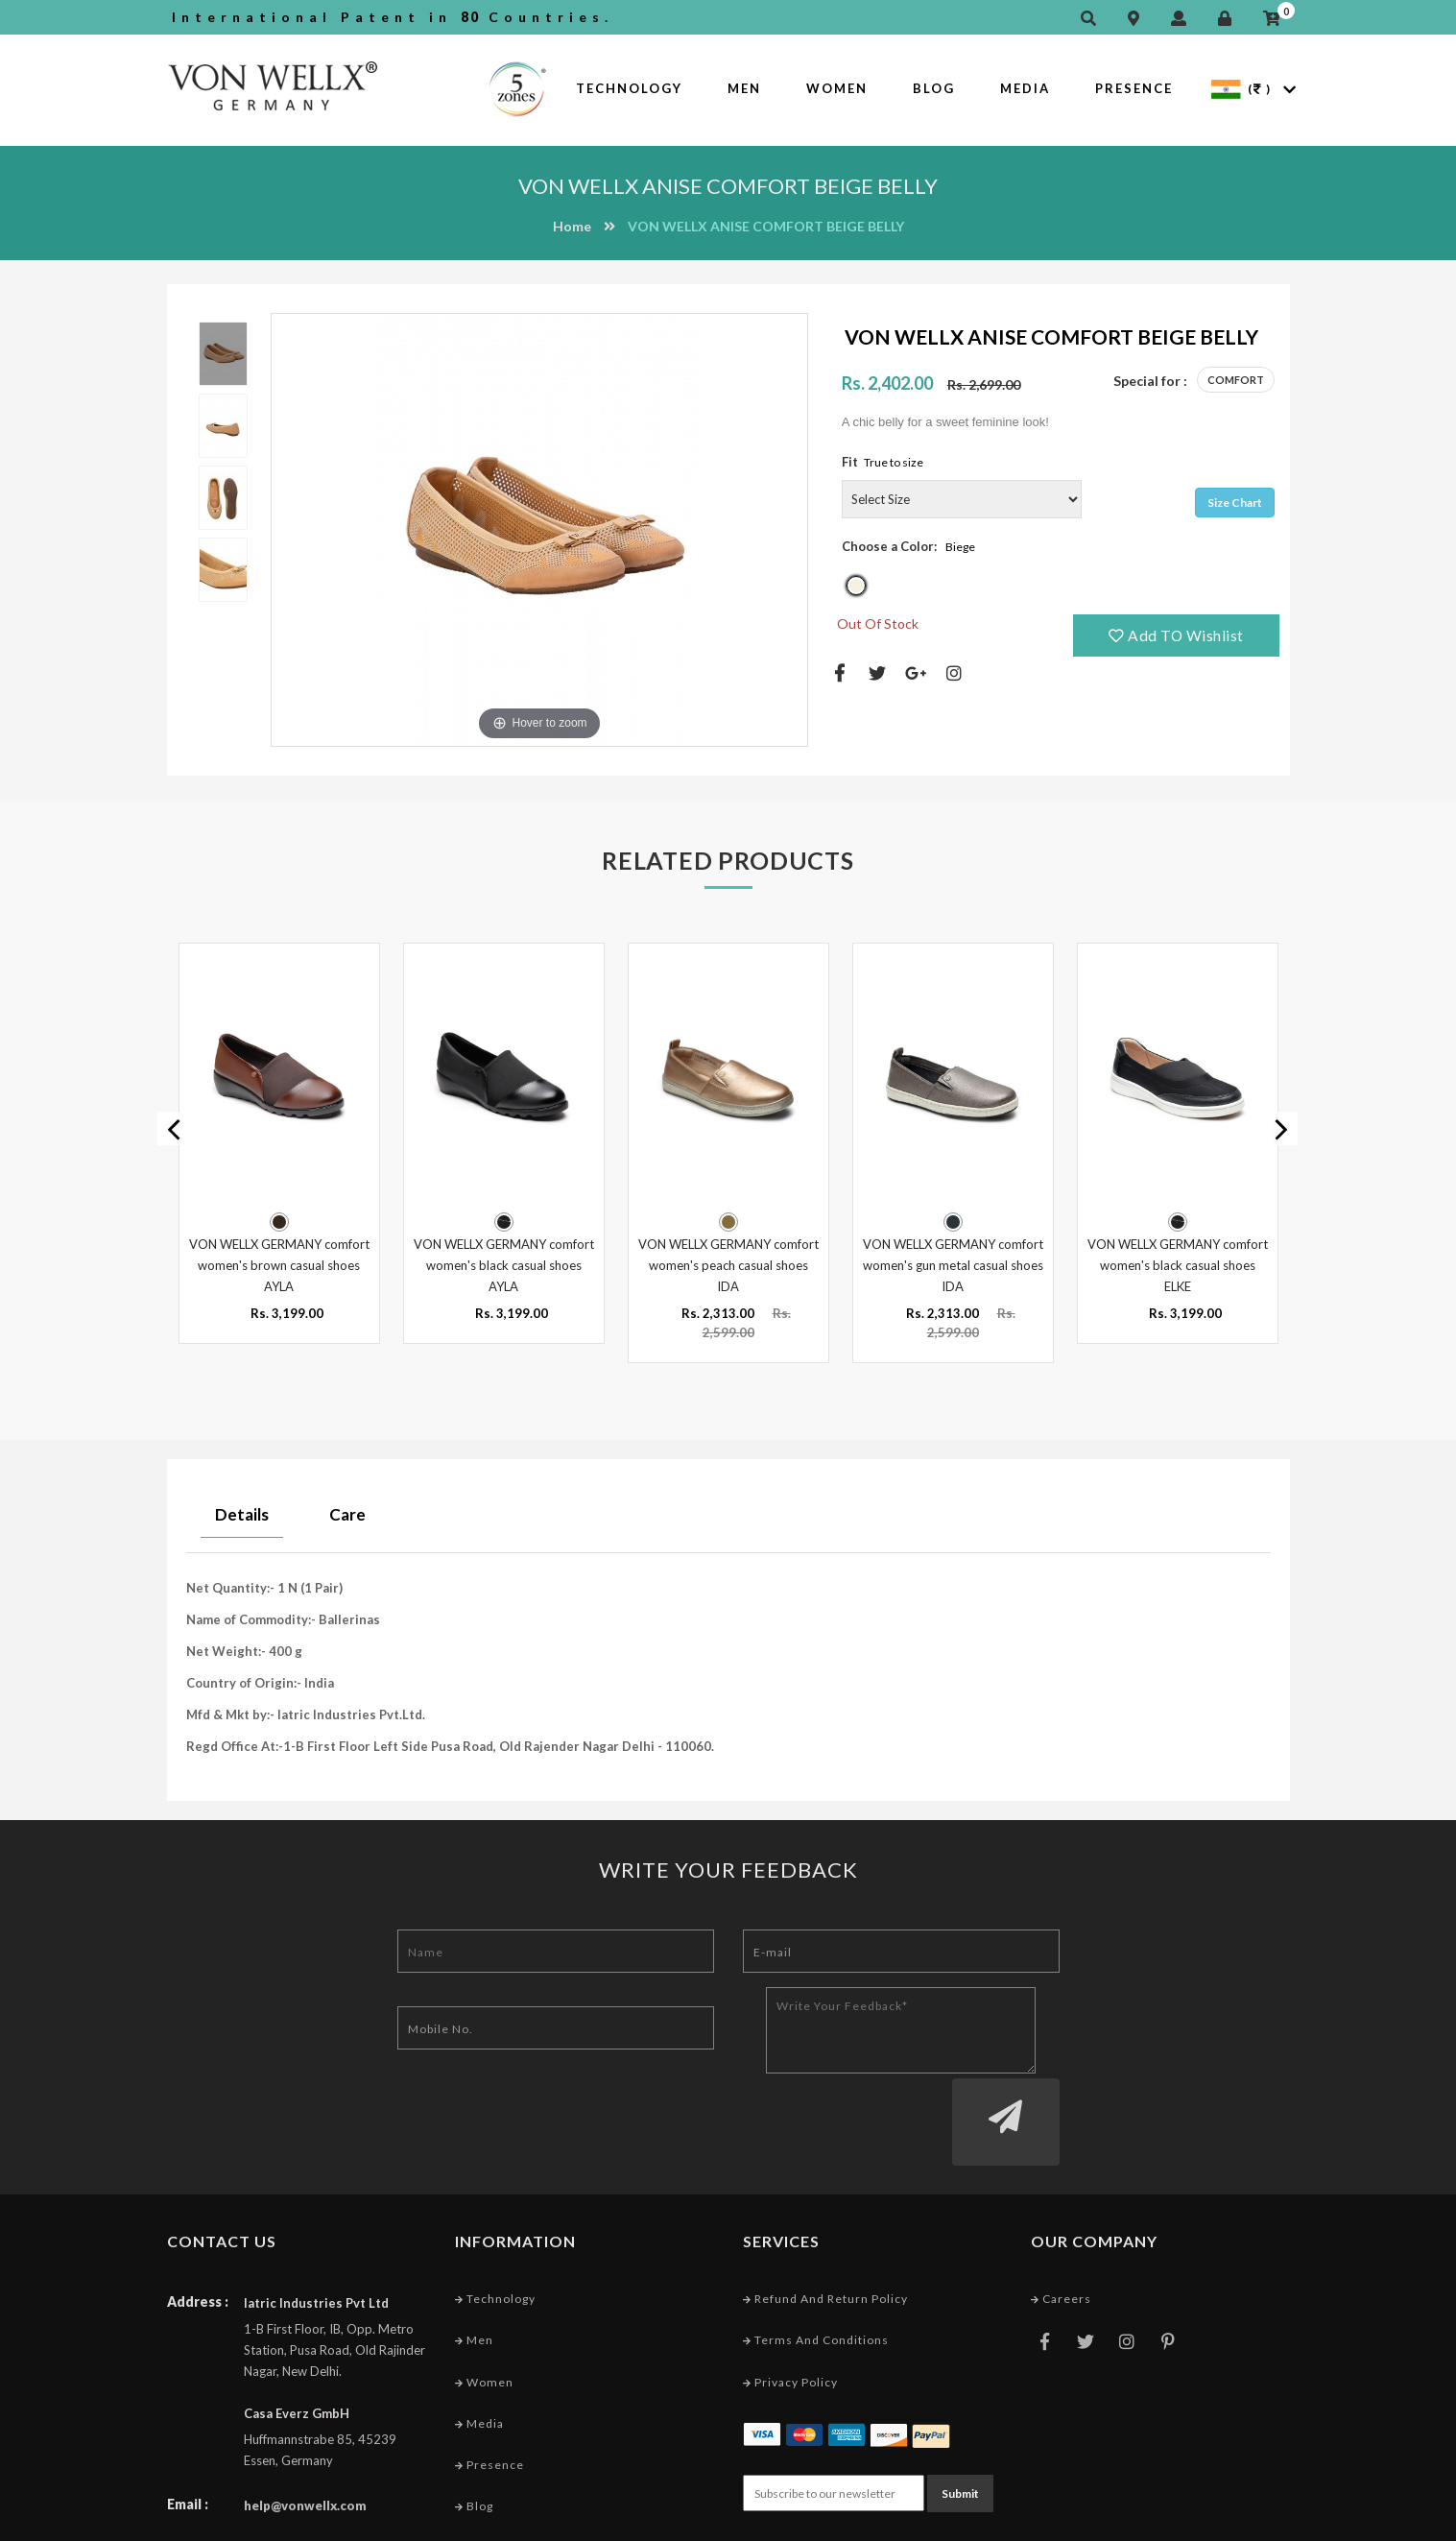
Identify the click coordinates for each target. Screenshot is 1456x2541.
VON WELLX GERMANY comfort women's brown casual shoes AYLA (279, 1262)
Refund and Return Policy (825, 2223)
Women (837, 88)
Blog (934, 88)
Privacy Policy (790, 2305)
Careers (1061, 2223)
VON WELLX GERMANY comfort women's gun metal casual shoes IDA (953, 1262)
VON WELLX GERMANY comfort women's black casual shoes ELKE (1177, 1262)
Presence (1134, 88)
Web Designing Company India (1195, 2521)
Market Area (498, 2471)
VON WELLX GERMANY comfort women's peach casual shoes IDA (728, 1262)
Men (744, 88)
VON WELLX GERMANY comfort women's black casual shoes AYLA (504, 1262)
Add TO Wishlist (1177, 635)
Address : (197, 2225)
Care (347, 1511)
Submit (960, 2415)
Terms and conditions (816, 2264)
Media (1025, 88)
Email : (187, 2428)
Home (572, 226)
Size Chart (1234, 502)
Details (242, 1511)
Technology (629, 88)
